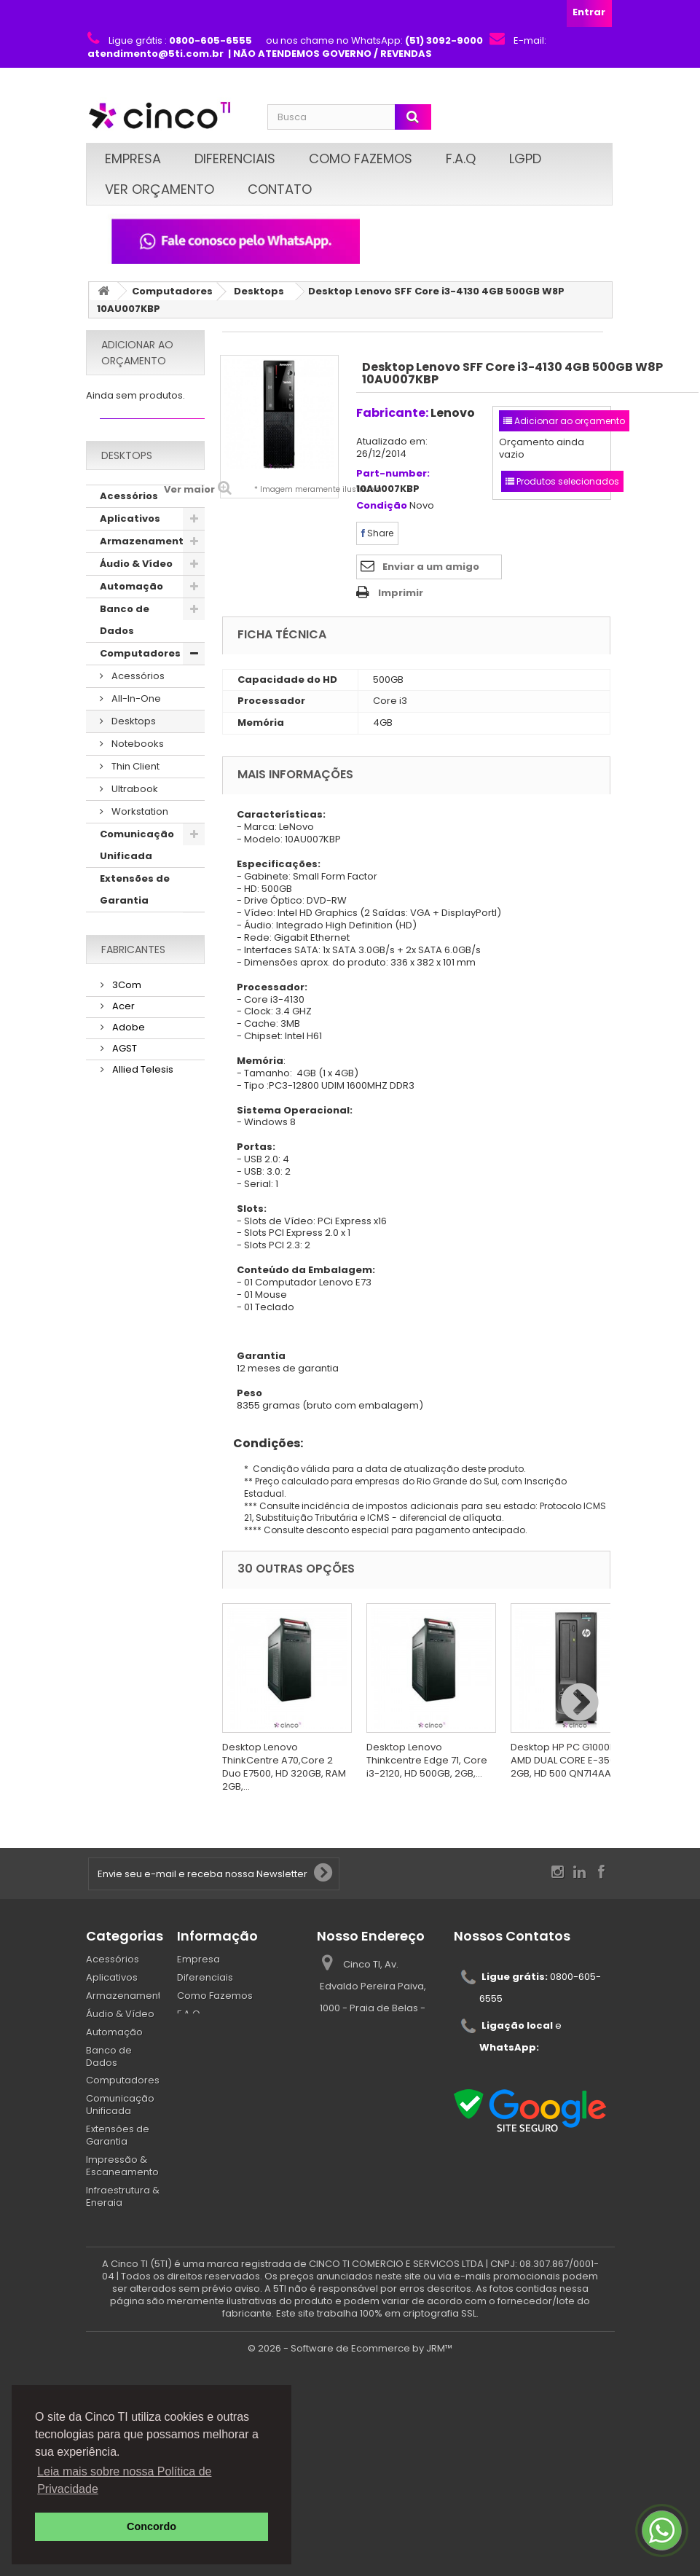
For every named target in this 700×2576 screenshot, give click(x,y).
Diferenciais (234, 158)
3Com (125, 1364)
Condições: (262, 1443)
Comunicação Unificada (137, 870)
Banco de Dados (124, 644)
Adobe (127, 1405)
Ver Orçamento (159, 189)
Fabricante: (392, 412)
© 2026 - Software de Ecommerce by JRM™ (350, 2558)
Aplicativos (130, 543)
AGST (123, 1426)
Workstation (138, 836)
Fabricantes (133, 1331)
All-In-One (135, 723)
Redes (116, 1104)
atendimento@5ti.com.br (516, 2119)
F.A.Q (461, 158)
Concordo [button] (151, 2526)
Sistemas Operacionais (136, 1227)
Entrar (589, 12)
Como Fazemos (360, 158)
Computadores (172, 291)
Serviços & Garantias (127, 1160)
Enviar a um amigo (430, 566)
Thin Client (134, 791)
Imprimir (400, 593)
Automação (131, 611)
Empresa (133, 158)
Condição (381, 506)
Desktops (259, 291)
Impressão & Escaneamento (140, 958)
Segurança (129, 1126)
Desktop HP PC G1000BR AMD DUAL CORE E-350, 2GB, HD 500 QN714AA (566, 1760)
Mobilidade (130, 1037)
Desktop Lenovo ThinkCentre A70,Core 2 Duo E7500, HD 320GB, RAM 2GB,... (284, 1766)
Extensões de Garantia (135, 914)
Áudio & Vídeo (136, 588)
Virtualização (136, 1283)
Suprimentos (134, 1260)
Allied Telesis (141, 1448)
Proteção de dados (132, 1070)
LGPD (525, 158)
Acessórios (129, 521)
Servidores (128, 1193)
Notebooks (136, 768)
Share (377, 533)
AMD (121, 1469)
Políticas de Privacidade (234, 2050)
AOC (122, 1490)
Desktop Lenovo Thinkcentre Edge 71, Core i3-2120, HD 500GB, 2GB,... (426, 1760)
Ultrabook (133, 814)
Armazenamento (145, 566)
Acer (122, 1385)
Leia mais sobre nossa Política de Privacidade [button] (124, 2480)
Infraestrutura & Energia (138, 1003)
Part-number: (393, 474)
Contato (280, 189)
